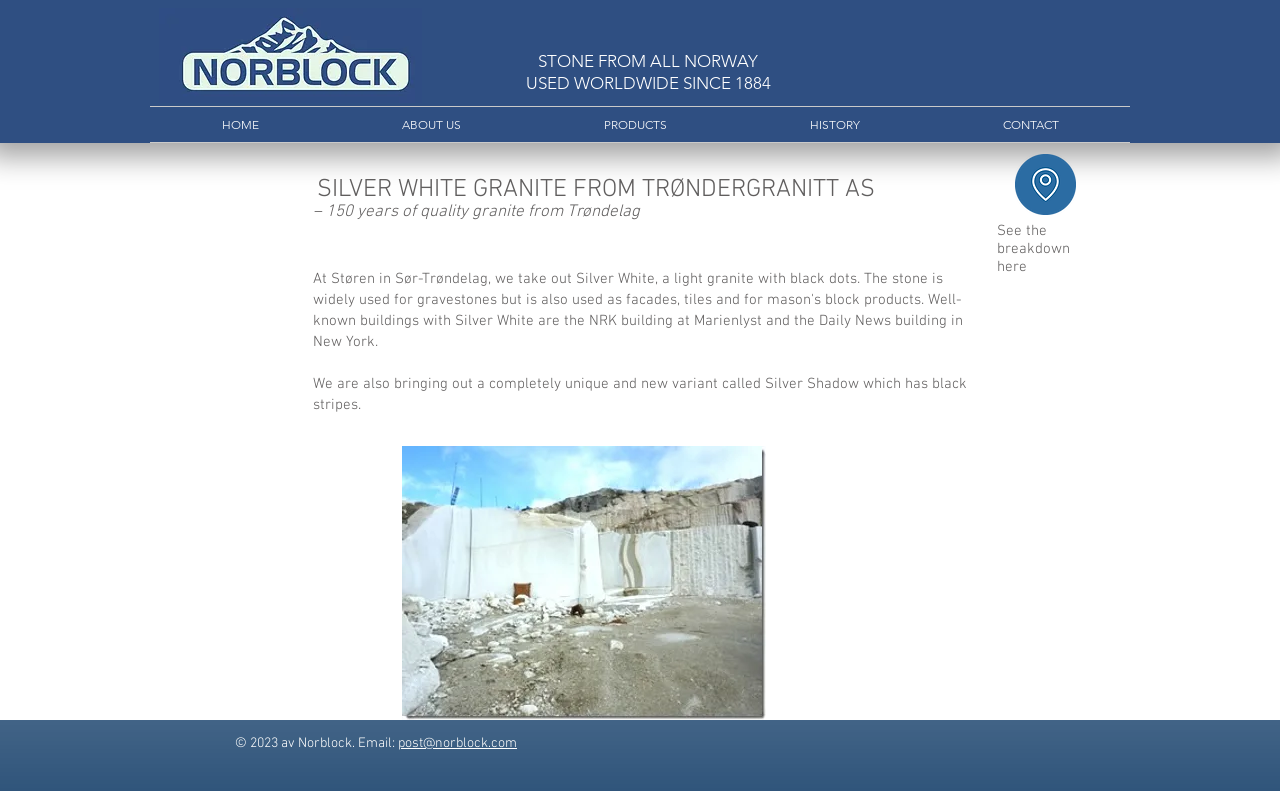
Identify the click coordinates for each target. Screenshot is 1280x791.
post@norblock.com (457, 743)
